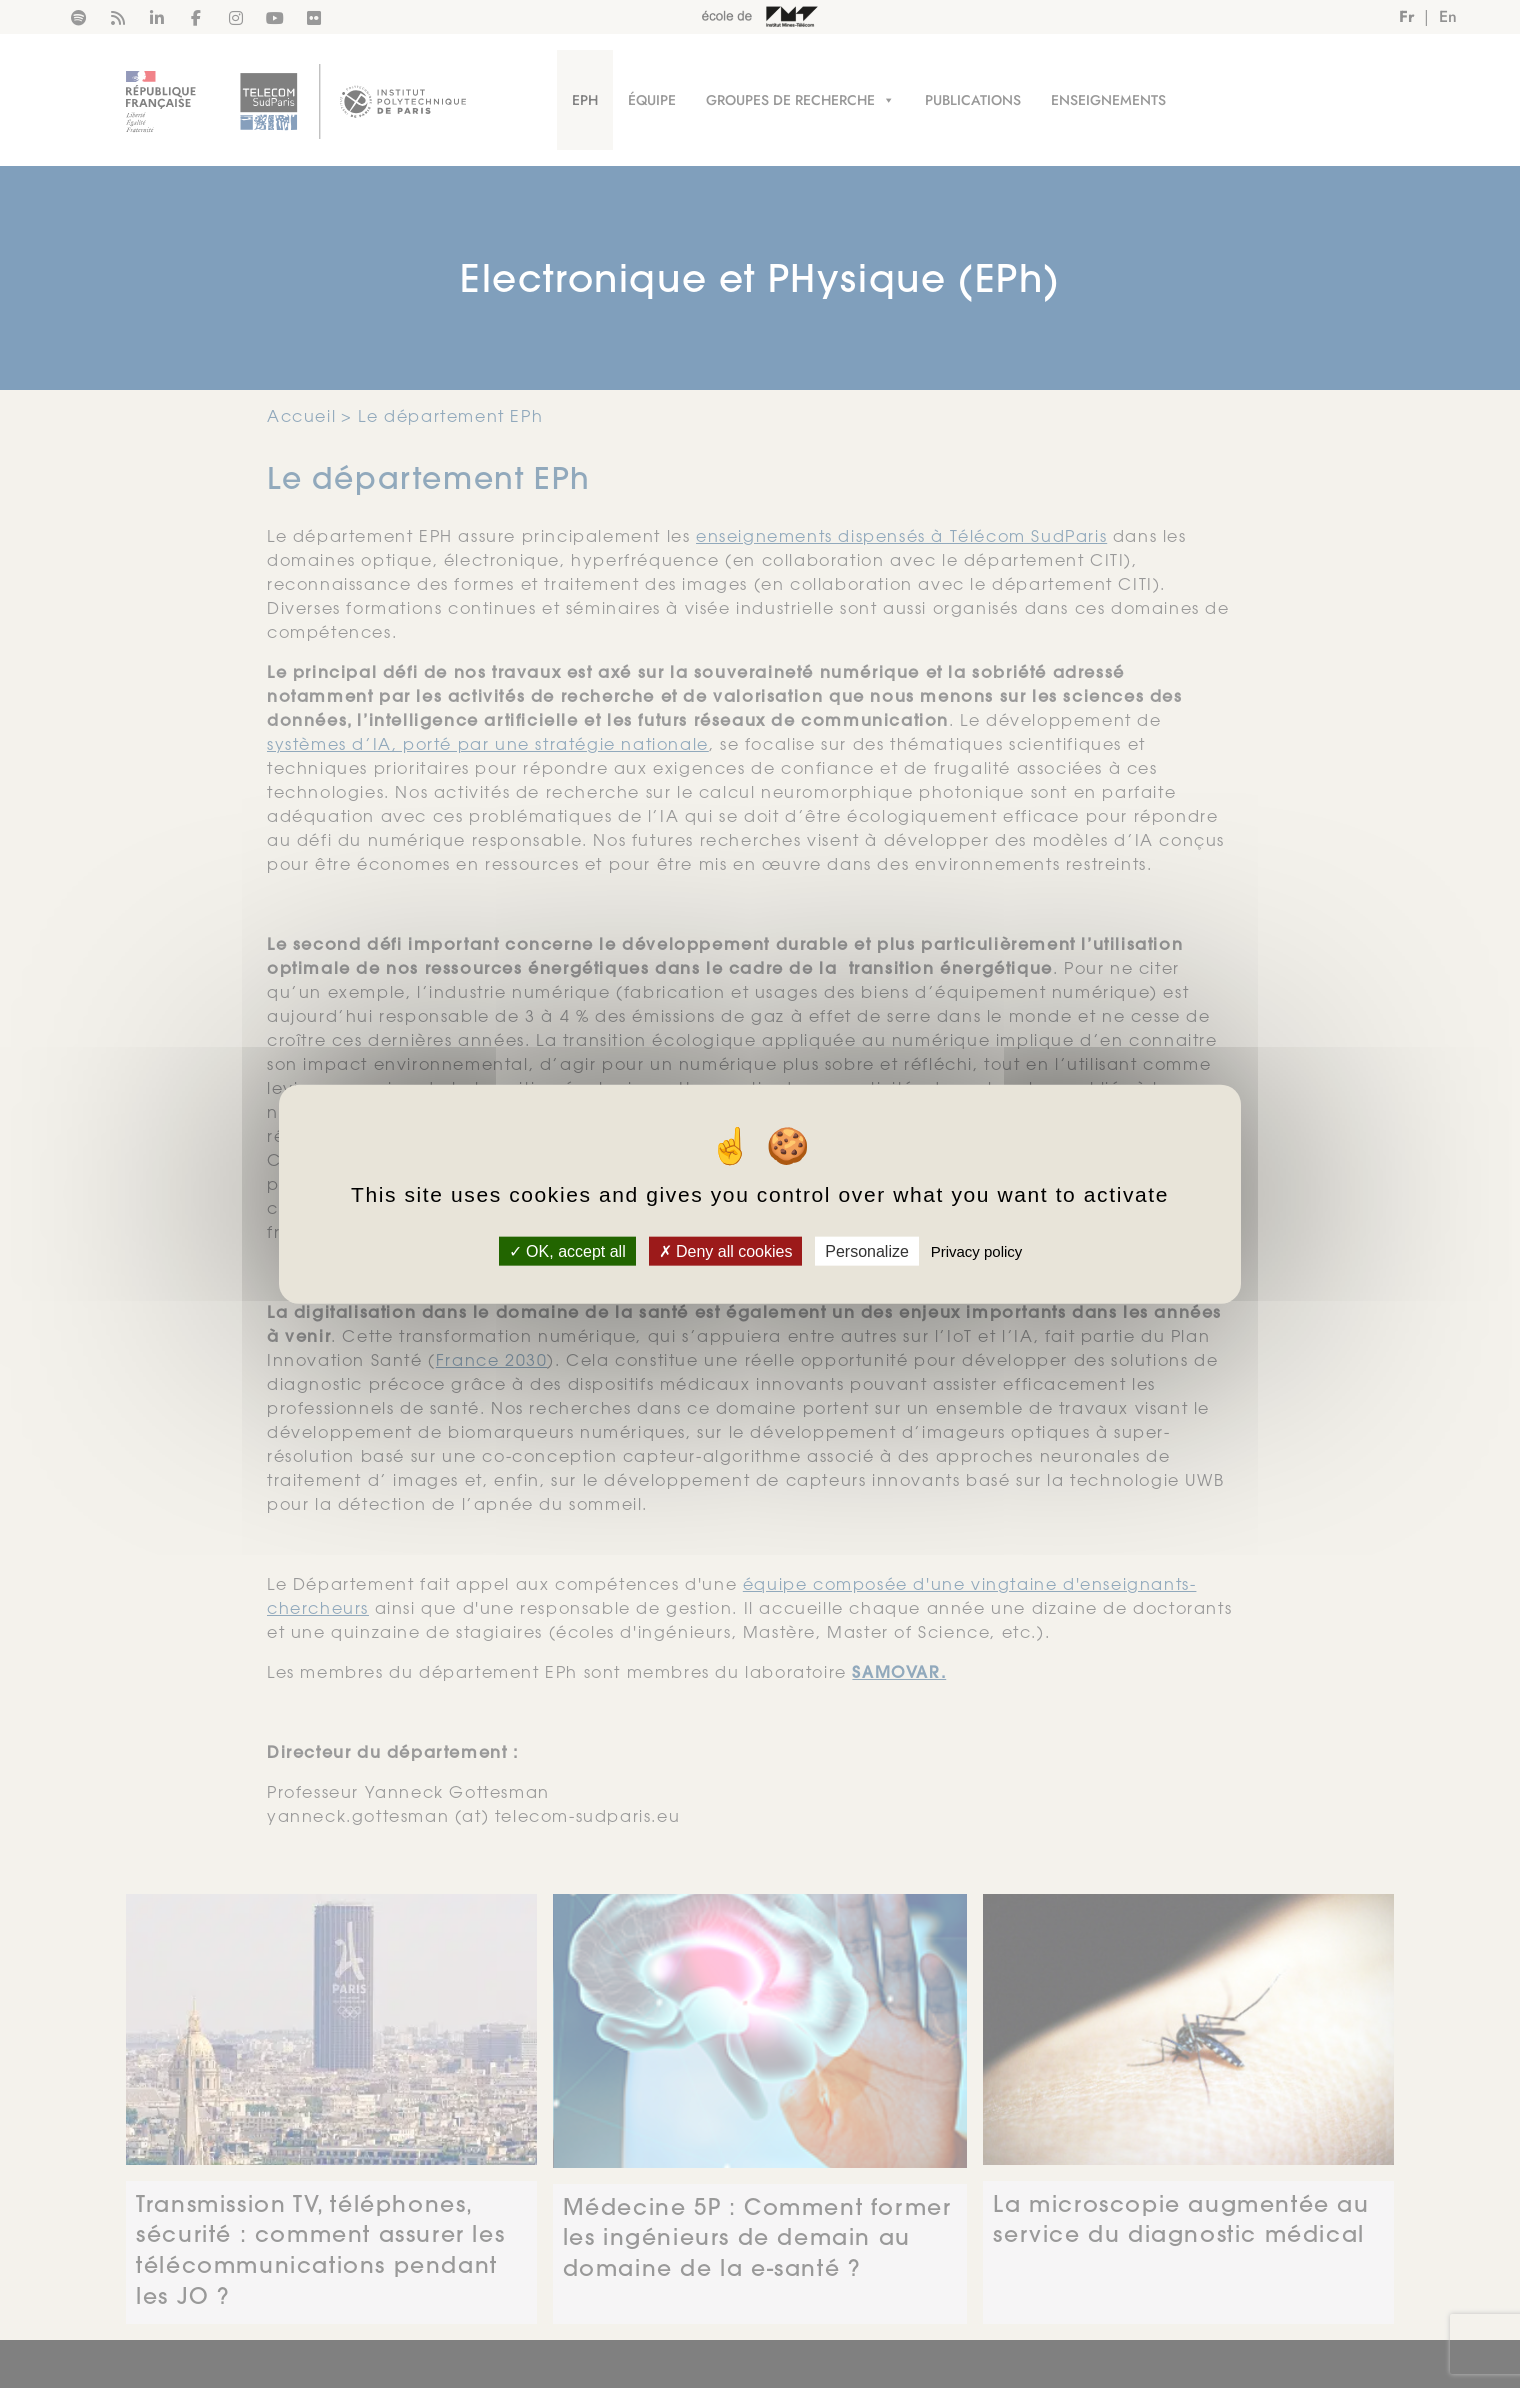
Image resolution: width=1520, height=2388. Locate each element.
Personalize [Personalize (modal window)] (867, 1250)
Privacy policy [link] (977, 1250)
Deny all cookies (726, 1250)
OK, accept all (567, 1250)
